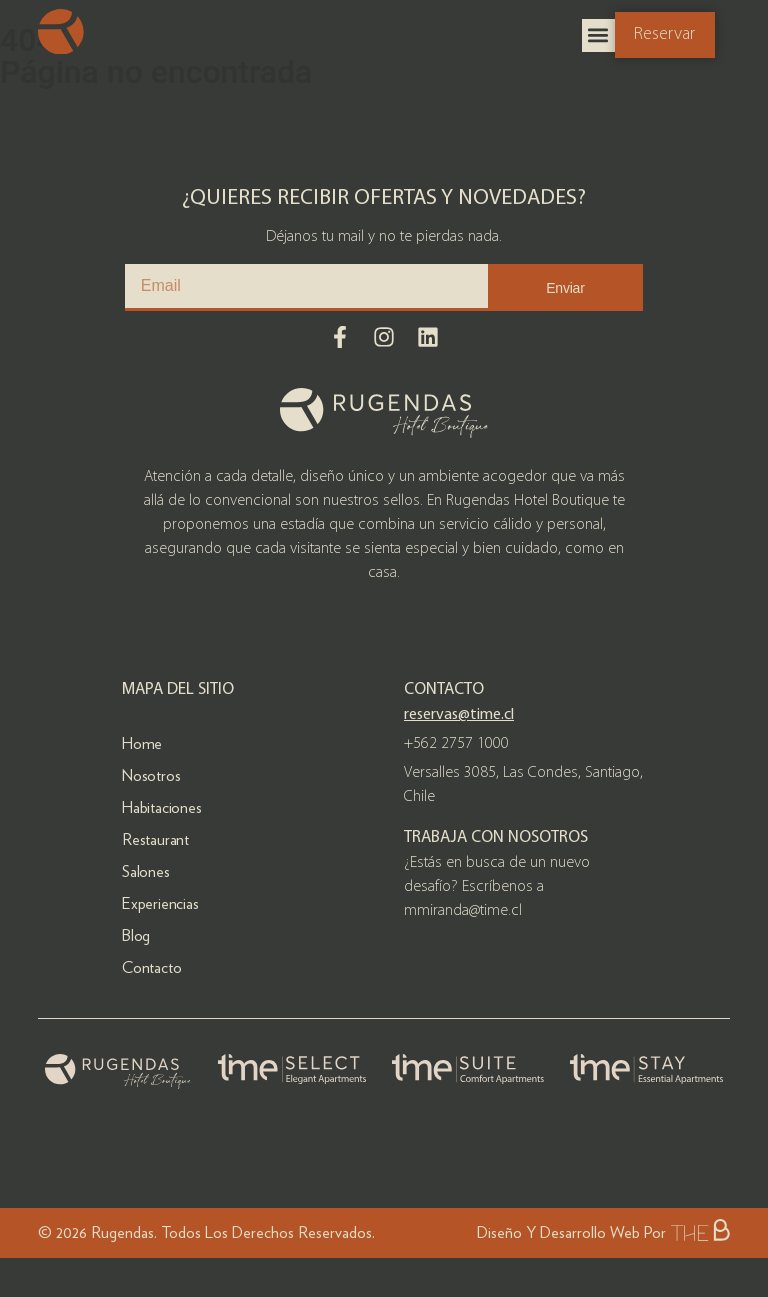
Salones (146, 871)
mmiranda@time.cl (463, 911)
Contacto (151, 967)
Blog (136, 935)
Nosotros (151, 775)
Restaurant (155, 839)
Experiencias (160, 903)
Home (142, 743)
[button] (598, 35)
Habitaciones (162, 807)
